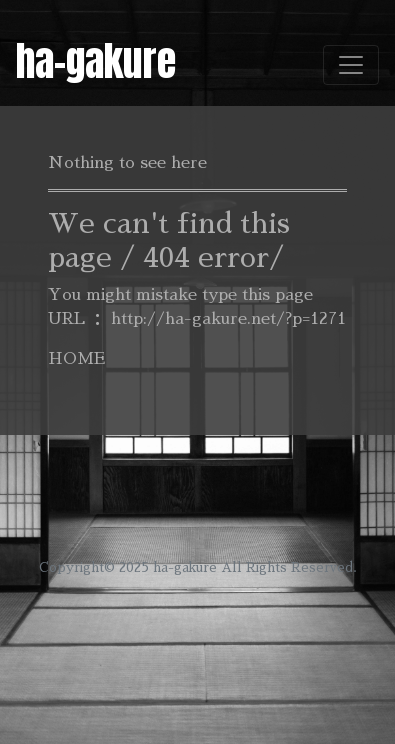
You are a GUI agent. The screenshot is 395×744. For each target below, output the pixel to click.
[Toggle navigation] (351, 65)
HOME (76, 359)
